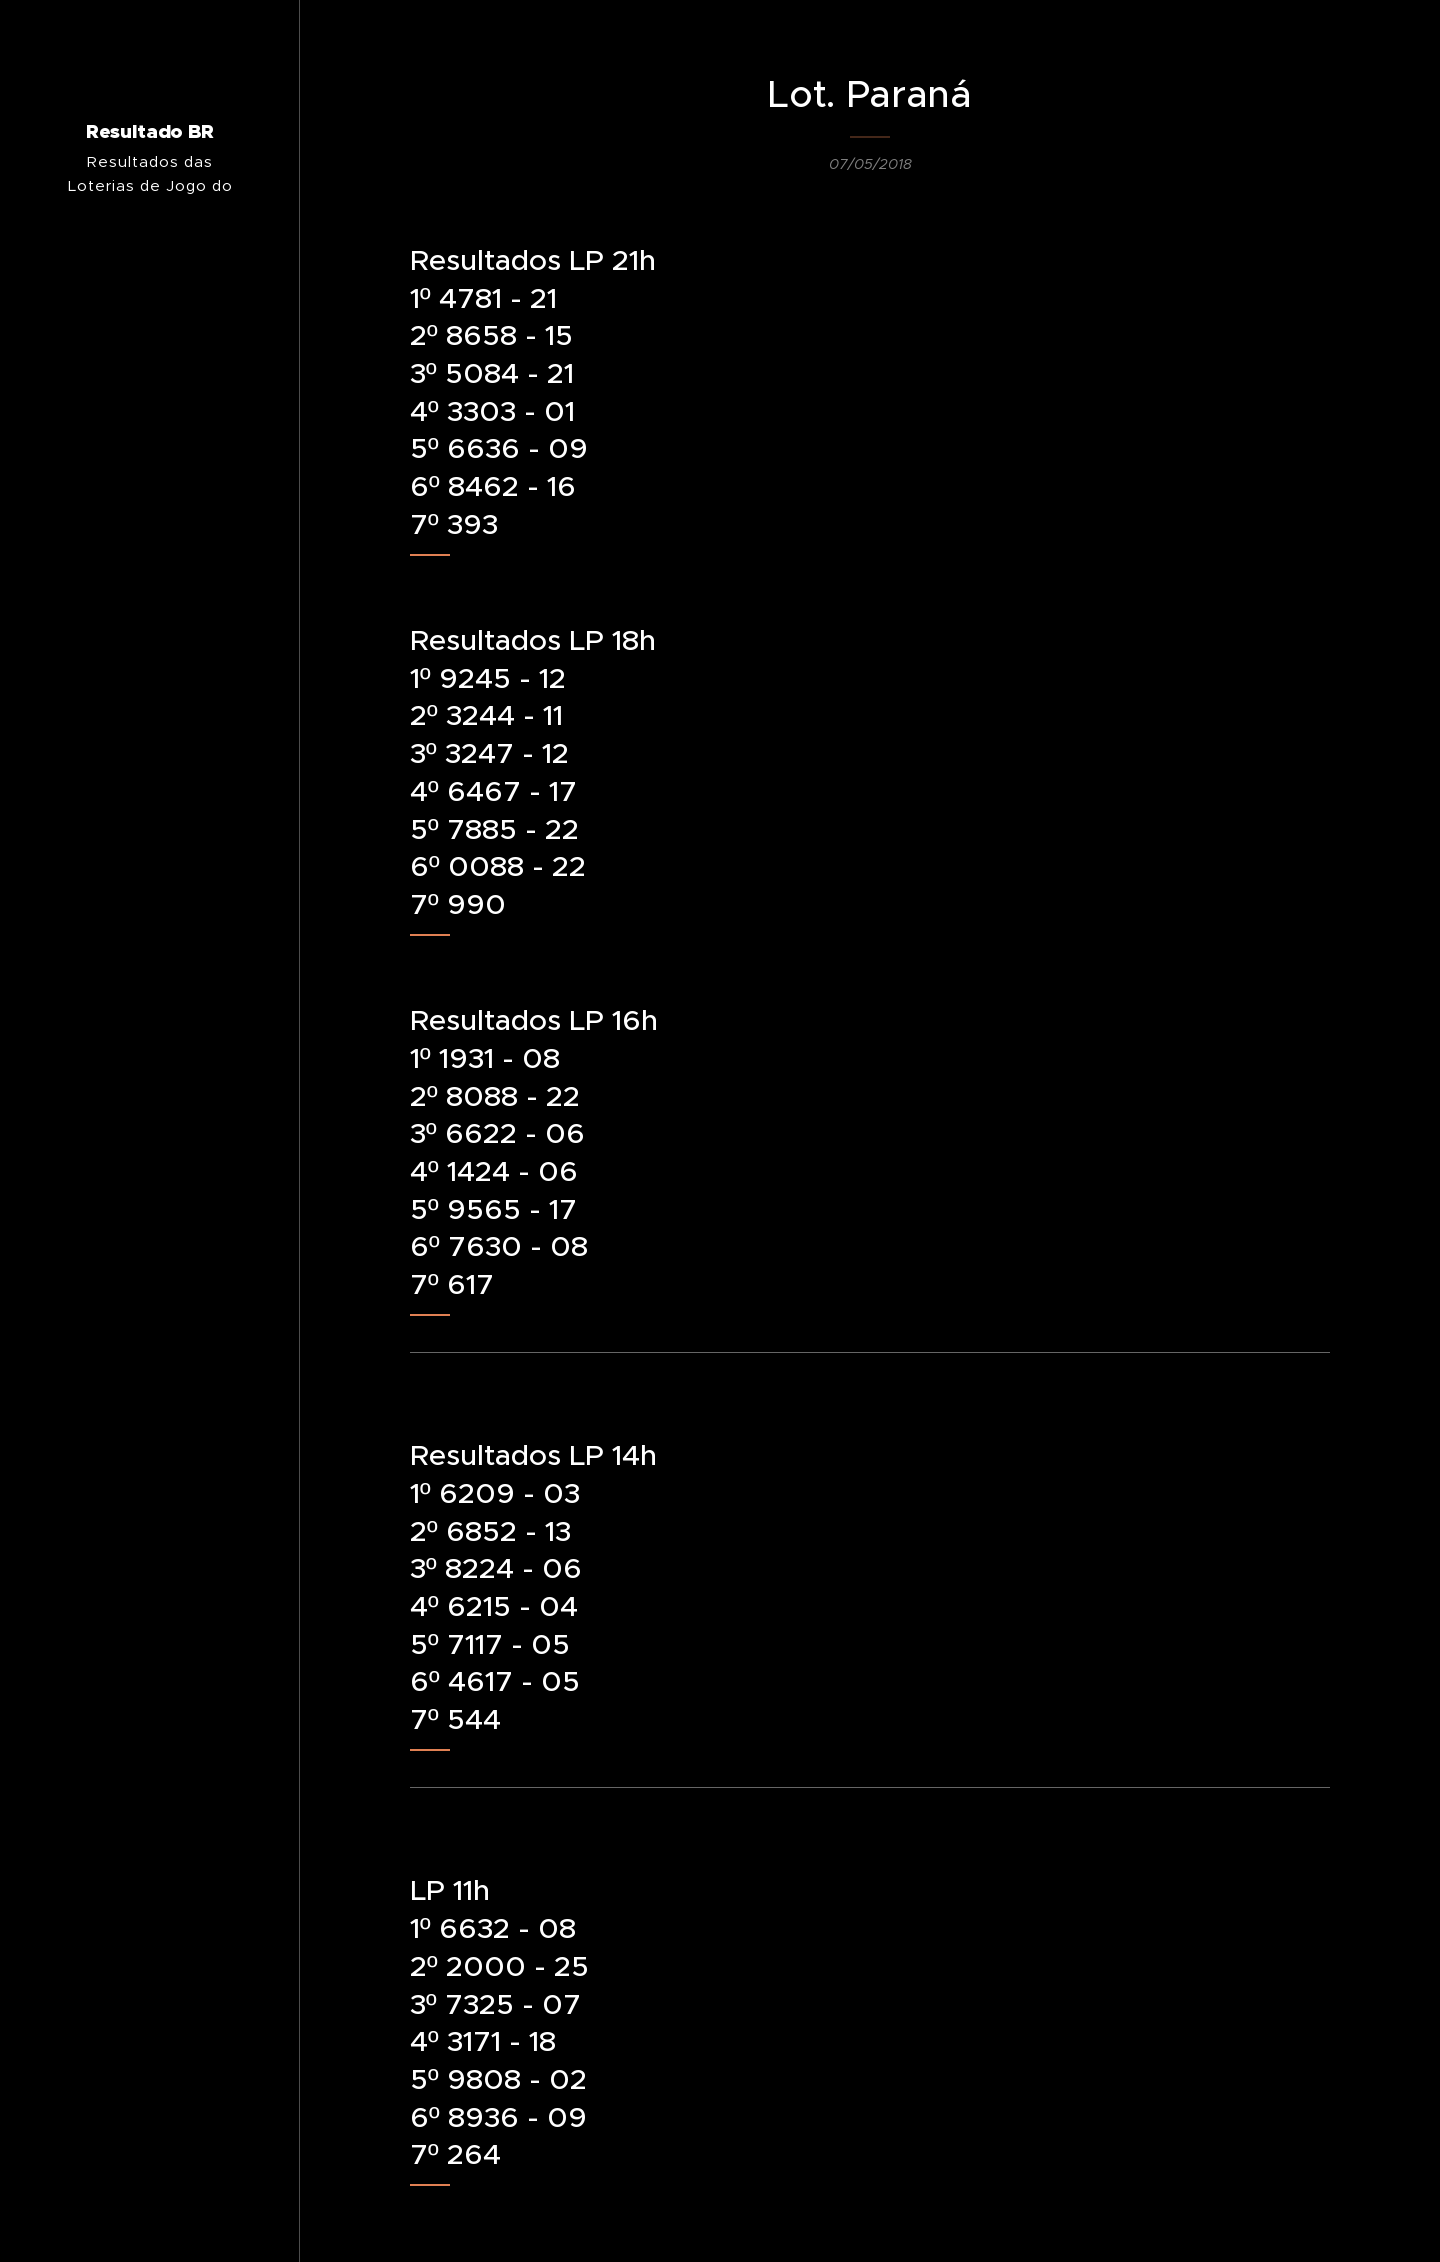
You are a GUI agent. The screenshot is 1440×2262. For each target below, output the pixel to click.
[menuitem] (150, 1226)
